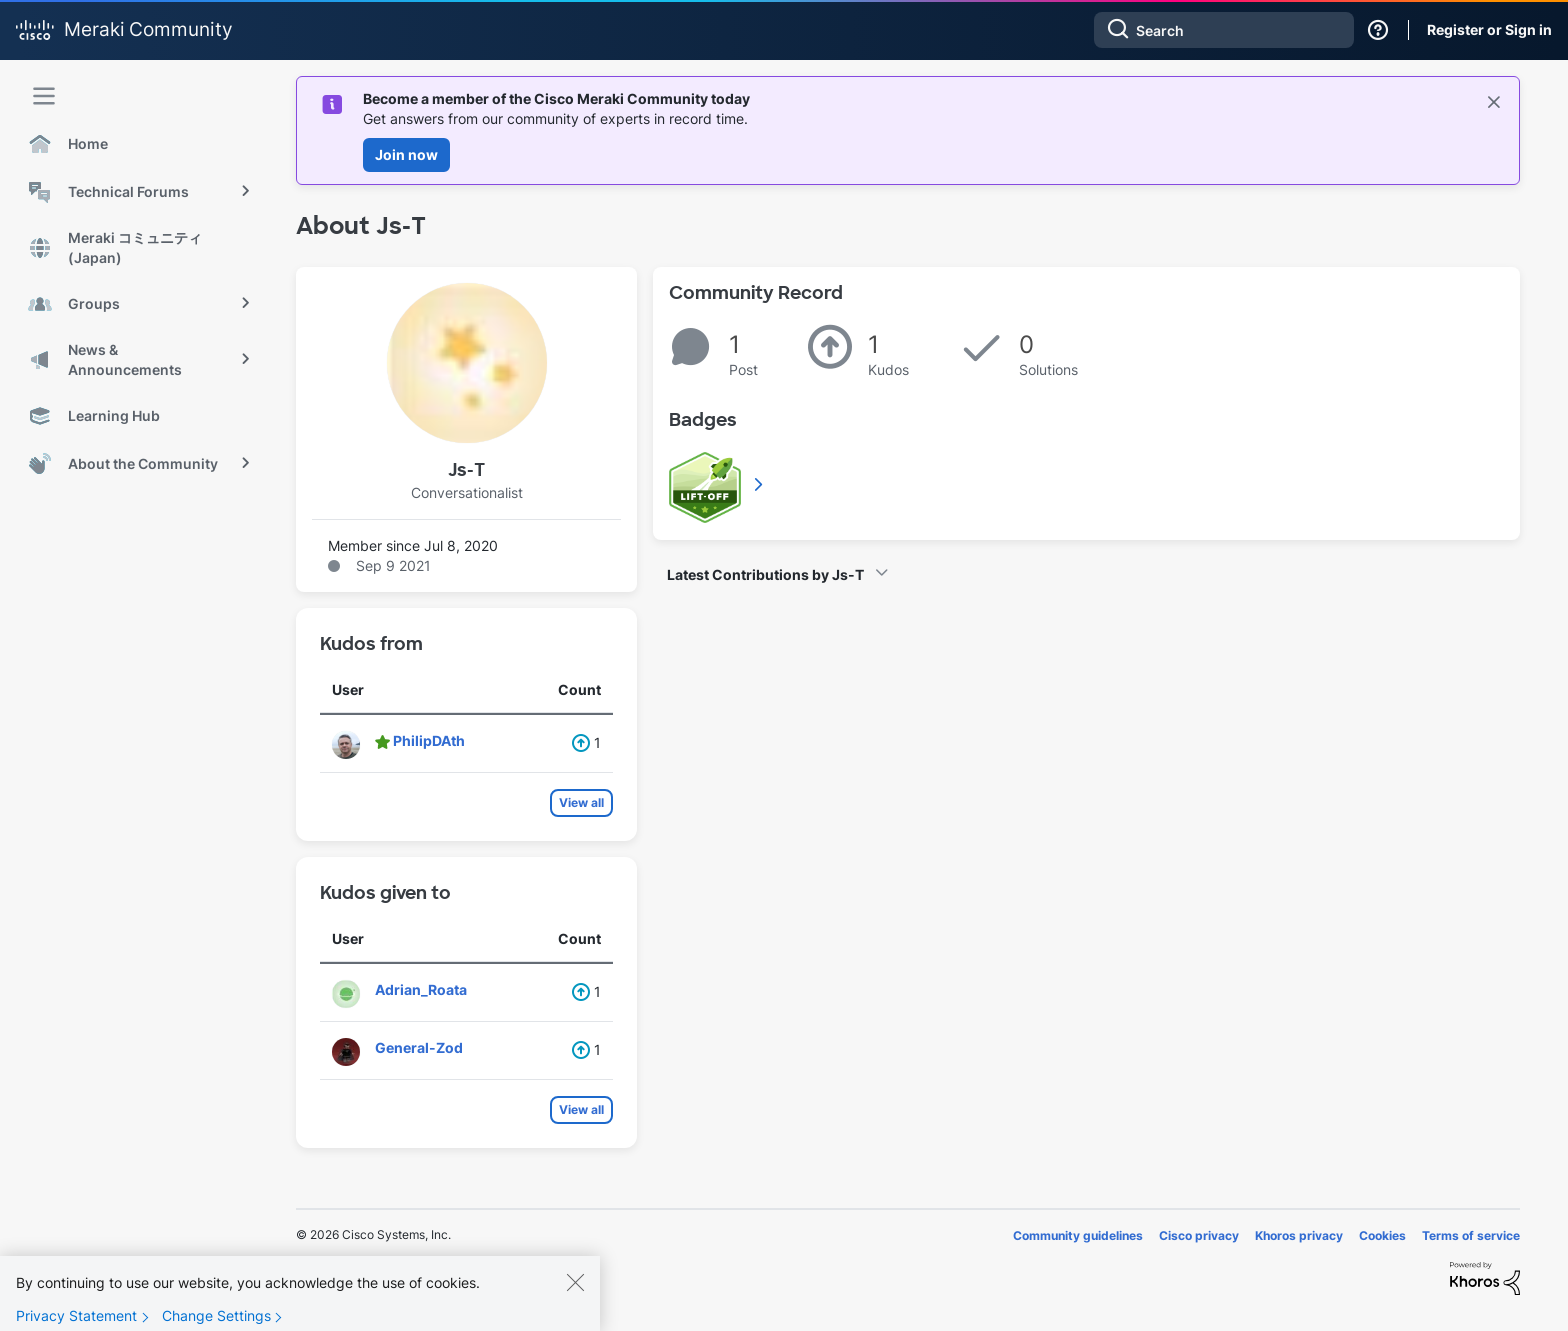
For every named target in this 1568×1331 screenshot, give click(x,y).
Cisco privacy (1199, 1235)
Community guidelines (1078, 1235)
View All (760, 484)
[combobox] (1224, 30)
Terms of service (1471, 1235)
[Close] (575, 1299)
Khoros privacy (1299, 1235)
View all (581, 802)
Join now (406, 154)
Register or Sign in (1489, 29)
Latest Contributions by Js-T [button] (765, 574)
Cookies (1382, 1235)
